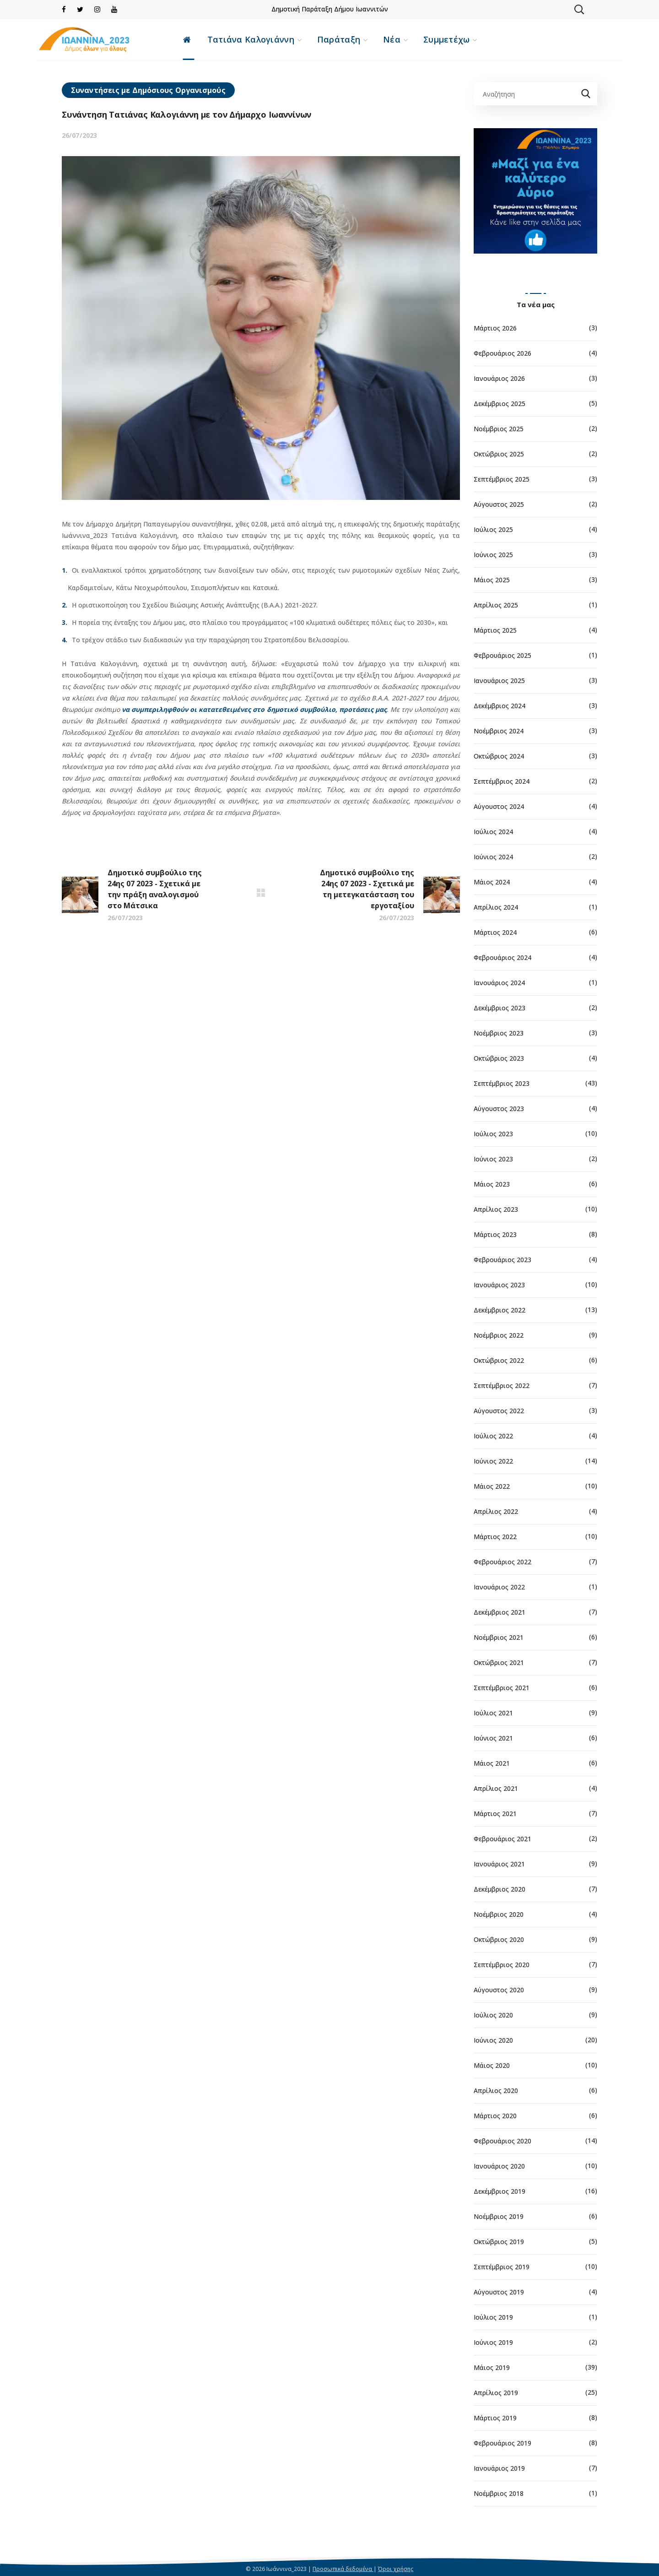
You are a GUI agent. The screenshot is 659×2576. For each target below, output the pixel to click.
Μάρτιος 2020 (495, 2115)
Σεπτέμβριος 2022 (501, 1385)
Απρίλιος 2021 (496, 1788)
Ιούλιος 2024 (493, 831)
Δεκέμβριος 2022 (499, 1310)
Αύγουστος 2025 (499, 504)
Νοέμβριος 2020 (499, 1914)
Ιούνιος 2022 (493, 1461)
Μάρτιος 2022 (495, 1536)
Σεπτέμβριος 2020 (501, 1964)
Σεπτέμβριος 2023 (501, 1083)
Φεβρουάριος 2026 (502, 353)
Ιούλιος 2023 (493, 1133)
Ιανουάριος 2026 (499, 378)
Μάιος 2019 (492, 2367)
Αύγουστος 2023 (499, 1108)
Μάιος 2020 (492, 2065)
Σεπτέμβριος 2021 (501, 1687)
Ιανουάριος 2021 (499, 1864)
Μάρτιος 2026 (495, 328)
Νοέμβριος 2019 (499, 2216)
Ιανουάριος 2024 (499, 982)
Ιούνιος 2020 (493, 2040)
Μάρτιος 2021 (495, 1813)
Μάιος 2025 (492, 579)
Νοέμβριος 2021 (499, 1637)
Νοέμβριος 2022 (499, 1335)
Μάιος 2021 (492, 1763)
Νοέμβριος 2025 (499, 428)
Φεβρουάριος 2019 (502, 2443)
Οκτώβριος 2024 (499, 756)
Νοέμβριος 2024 (499, 731)
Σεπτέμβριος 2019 (501, 2266)
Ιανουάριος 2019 (499, 2468)
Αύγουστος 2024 (499, 806)
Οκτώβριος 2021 (499, 1662)
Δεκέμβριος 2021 (499, 1612)
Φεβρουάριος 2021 (502, 1838)
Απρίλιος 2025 (496, 605)
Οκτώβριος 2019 (499, 2241)
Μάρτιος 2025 (495, 630)
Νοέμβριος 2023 (499, 1033)
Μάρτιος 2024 (495, 932)
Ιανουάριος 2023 (499, 1284)
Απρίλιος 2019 (496, 2392)
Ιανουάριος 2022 (499, 1587)
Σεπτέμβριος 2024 (501, 781)
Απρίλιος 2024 (496, 907)
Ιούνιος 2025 (493, 554)
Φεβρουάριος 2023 (502, 1259)
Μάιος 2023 (492, 1184)
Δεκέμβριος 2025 (499, 403)
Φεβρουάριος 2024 (502, 957)
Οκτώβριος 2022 (499, 1360)
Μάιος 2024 (492, 882)
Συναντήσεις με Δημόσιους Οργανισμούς (148, 90)
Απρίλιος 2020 (496, 2090)
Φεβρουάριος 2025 (502, 655)
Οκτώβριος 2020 (499, 1939)
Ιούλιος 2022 (493, 1436)
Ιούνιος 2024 (493, 856)
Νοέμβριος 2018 (499, 2493)
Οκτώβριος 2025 (499, 454)
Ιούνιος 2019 (493, 2342)
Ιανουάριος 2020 (499, 2166)
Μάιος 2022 (492, 1486)
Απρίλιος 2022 (496, 1511)
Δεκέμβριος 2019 (499, 2191)
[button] (578, 9)
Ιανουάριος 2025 (499, 680)
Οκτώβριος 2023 (499, 1058)
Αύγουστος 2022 (499, 1410)
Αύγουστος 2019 (499, 2292)
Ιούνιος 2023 (493, 1159)
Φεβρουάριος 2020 (502, 2141)
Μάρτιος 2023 (495, 1234)
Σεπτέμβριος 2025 (501, 479)
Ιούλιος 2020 (493, 2015)
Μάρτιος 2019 (495, 2417)
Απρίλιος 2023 (496, 1209)
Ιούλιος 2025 (493, 529)
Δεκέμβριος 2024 (499, 705)
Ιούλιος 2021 (493, 1712)
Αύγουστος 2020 (499, 1989)
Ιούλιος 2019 (493, 2317)
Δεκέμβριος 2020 (499, 1889)
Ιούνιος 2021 (493, 1738)
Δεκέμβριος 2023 (499, 1007)
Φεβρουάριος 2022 (502, 1561)
